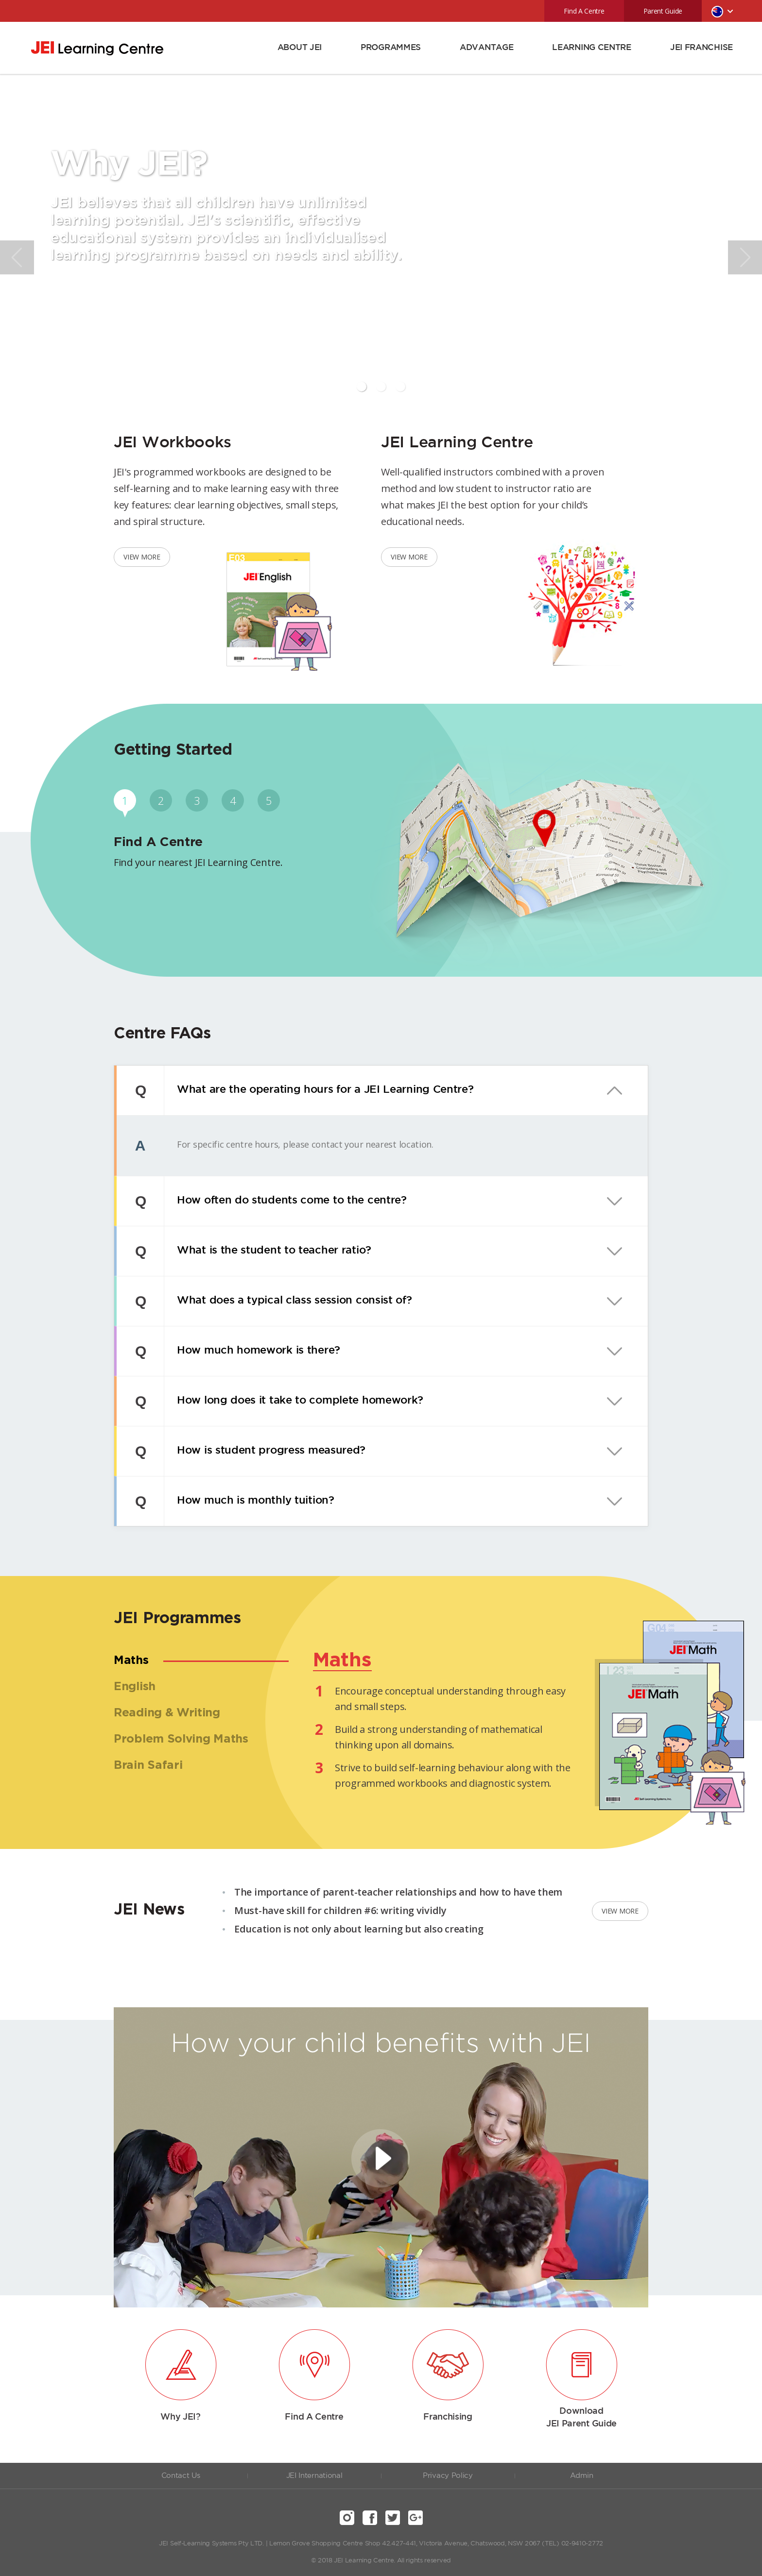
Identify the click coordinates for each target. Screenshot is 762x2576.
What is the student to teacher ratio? (267, 1251)
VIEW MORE (141, 556)
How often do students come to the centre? (285, 1201)
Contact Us (180, 2476)
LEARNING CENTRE (591, 47)
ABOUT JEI (299, 47)
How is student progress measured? (264, 1451)
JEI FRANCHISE (701, 47)
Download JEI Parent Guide (581, 2417)
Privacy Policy (448, 2476)
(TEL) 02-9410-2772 (572, 2543)
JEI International (314, 2476)
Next (745, 257)
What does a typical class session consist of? (288, 1301)
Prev (17, 257)
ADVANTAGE (486, 47)
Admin (581, 2476)
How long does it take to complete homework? (293, 1401)
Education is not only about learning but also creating (359, 1928)
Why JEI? (180, 2417)
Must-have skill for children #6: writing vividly (340, 1910)
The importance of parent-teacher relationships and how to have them (398, 1891)
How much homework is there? (252, 1351)
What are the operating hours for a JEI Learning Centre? (319, 1090)
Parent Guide (662, 11)
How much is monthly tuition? (249, 1501)
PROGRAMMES (391, 47)
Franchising (447, 2417)
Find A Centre (584, 11)
